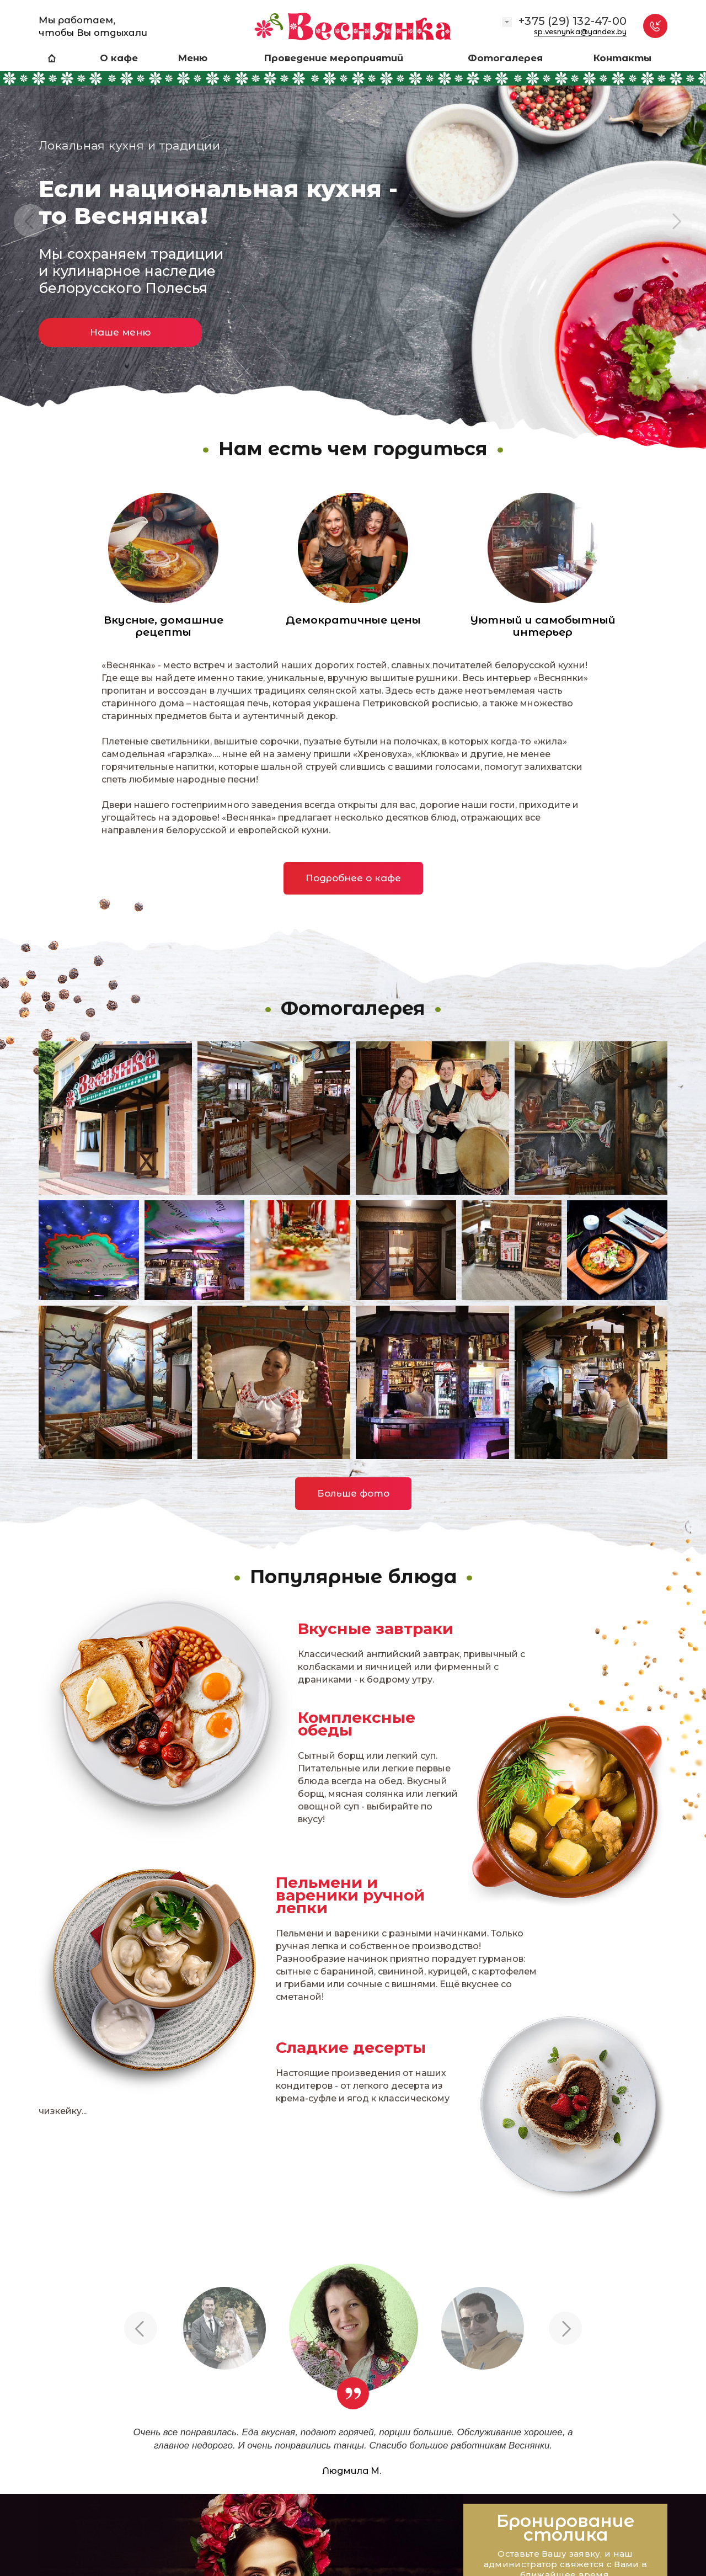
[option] (353, 231)
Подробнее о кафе (353, 877)
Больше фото (353, 1493)
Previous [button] (30, 220)
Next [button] (675, 220)
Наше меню (120, 332)
